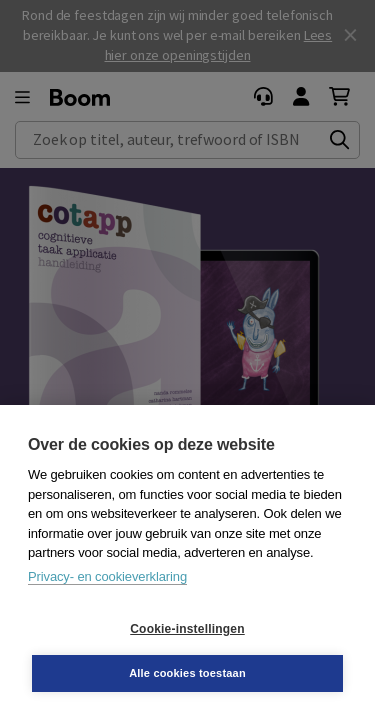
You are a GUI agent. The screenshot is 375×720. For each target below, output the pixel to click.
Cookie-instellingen (187, 629)
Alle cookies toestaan (187, 673)
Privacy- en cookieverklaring (107, 576)
